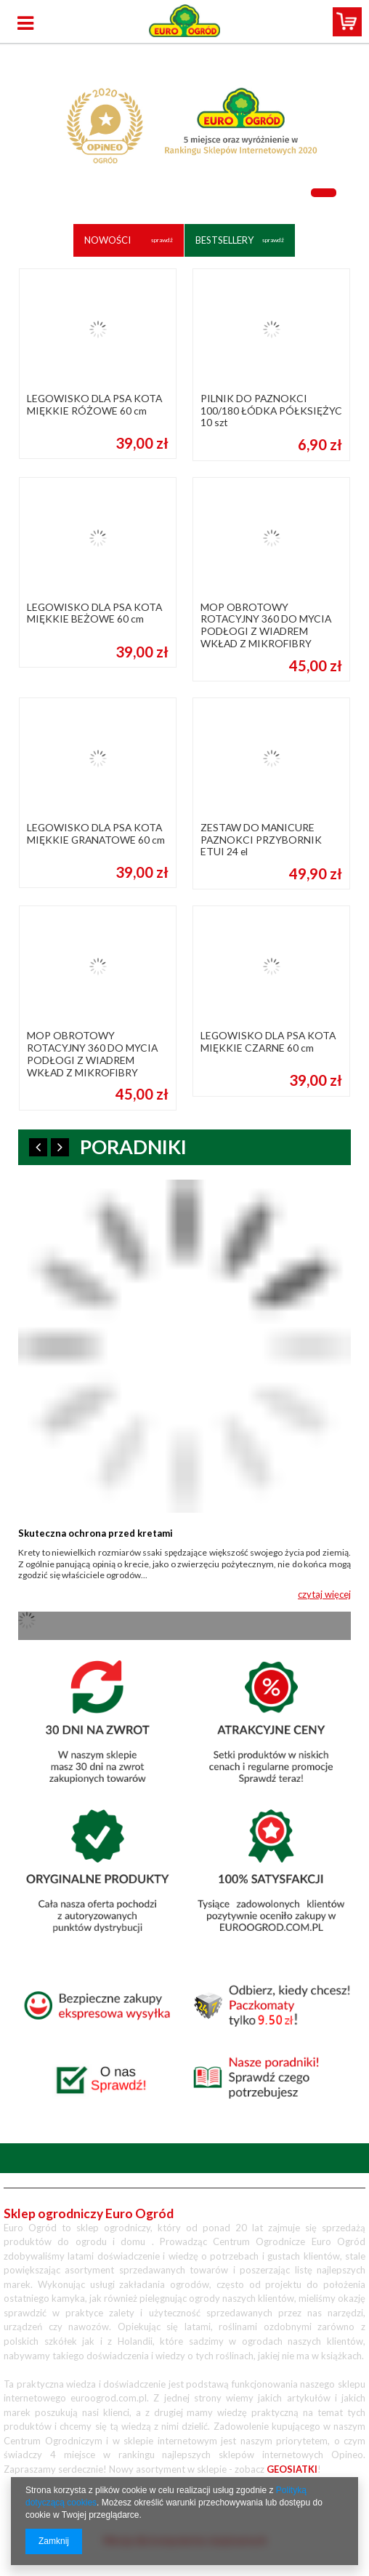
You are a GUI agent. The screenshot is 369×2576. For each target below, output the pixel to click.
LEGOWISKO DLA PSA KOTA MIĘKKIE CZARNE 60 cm (268, 1042)
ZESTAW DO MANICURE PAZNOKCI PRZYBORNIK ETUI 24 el (261, 839)
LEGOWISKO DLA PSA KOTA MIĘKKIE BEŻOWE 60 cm (94, 613)
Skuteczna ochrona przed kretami (95, 1533)
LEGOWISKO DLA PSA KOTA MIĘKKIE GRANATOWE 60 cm (96, 834)
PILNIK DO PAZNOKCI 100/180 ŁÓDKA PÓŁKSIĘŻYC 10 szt (271, 410)
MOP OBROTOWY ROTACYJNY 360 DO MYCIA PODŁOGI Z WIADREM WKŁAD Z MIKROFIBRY (265, 625)
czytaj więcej (324, 1594)
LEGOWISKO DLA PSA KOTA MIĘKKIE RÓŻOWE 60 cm (94, 405)
